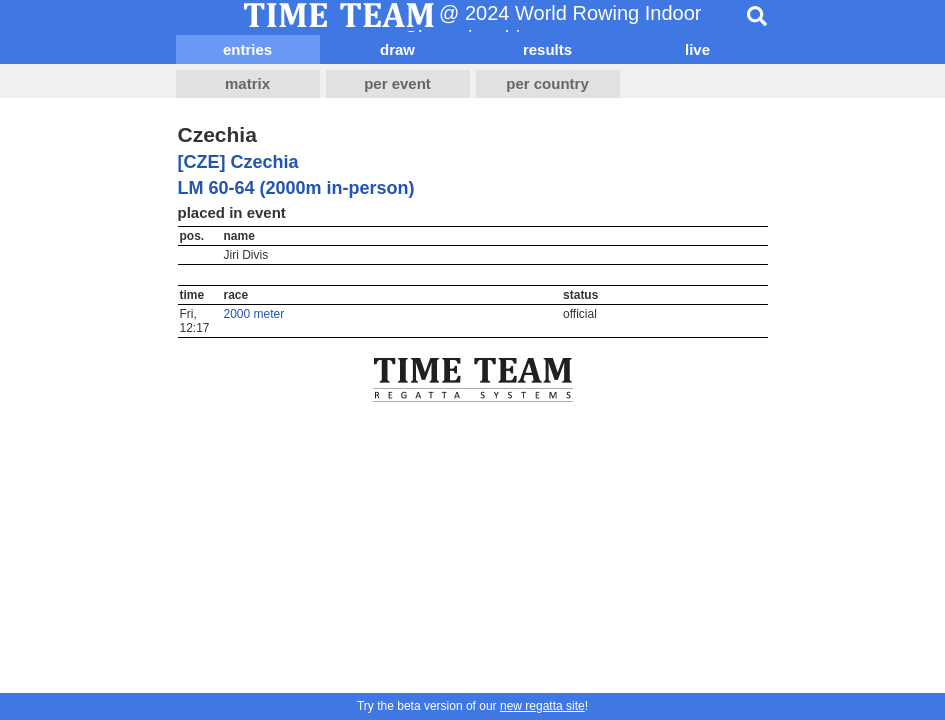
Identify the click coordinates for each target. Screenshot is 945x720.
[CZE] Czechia (238, 162)
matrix (247, 83)
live (697, 49)
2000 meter (254, 314)
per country (547, 83)
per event (397, 83)
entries (247, 49)
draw (397, 49)
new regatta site (542, 706)
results (547, 49)
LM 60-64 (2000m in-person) (296, 188)
